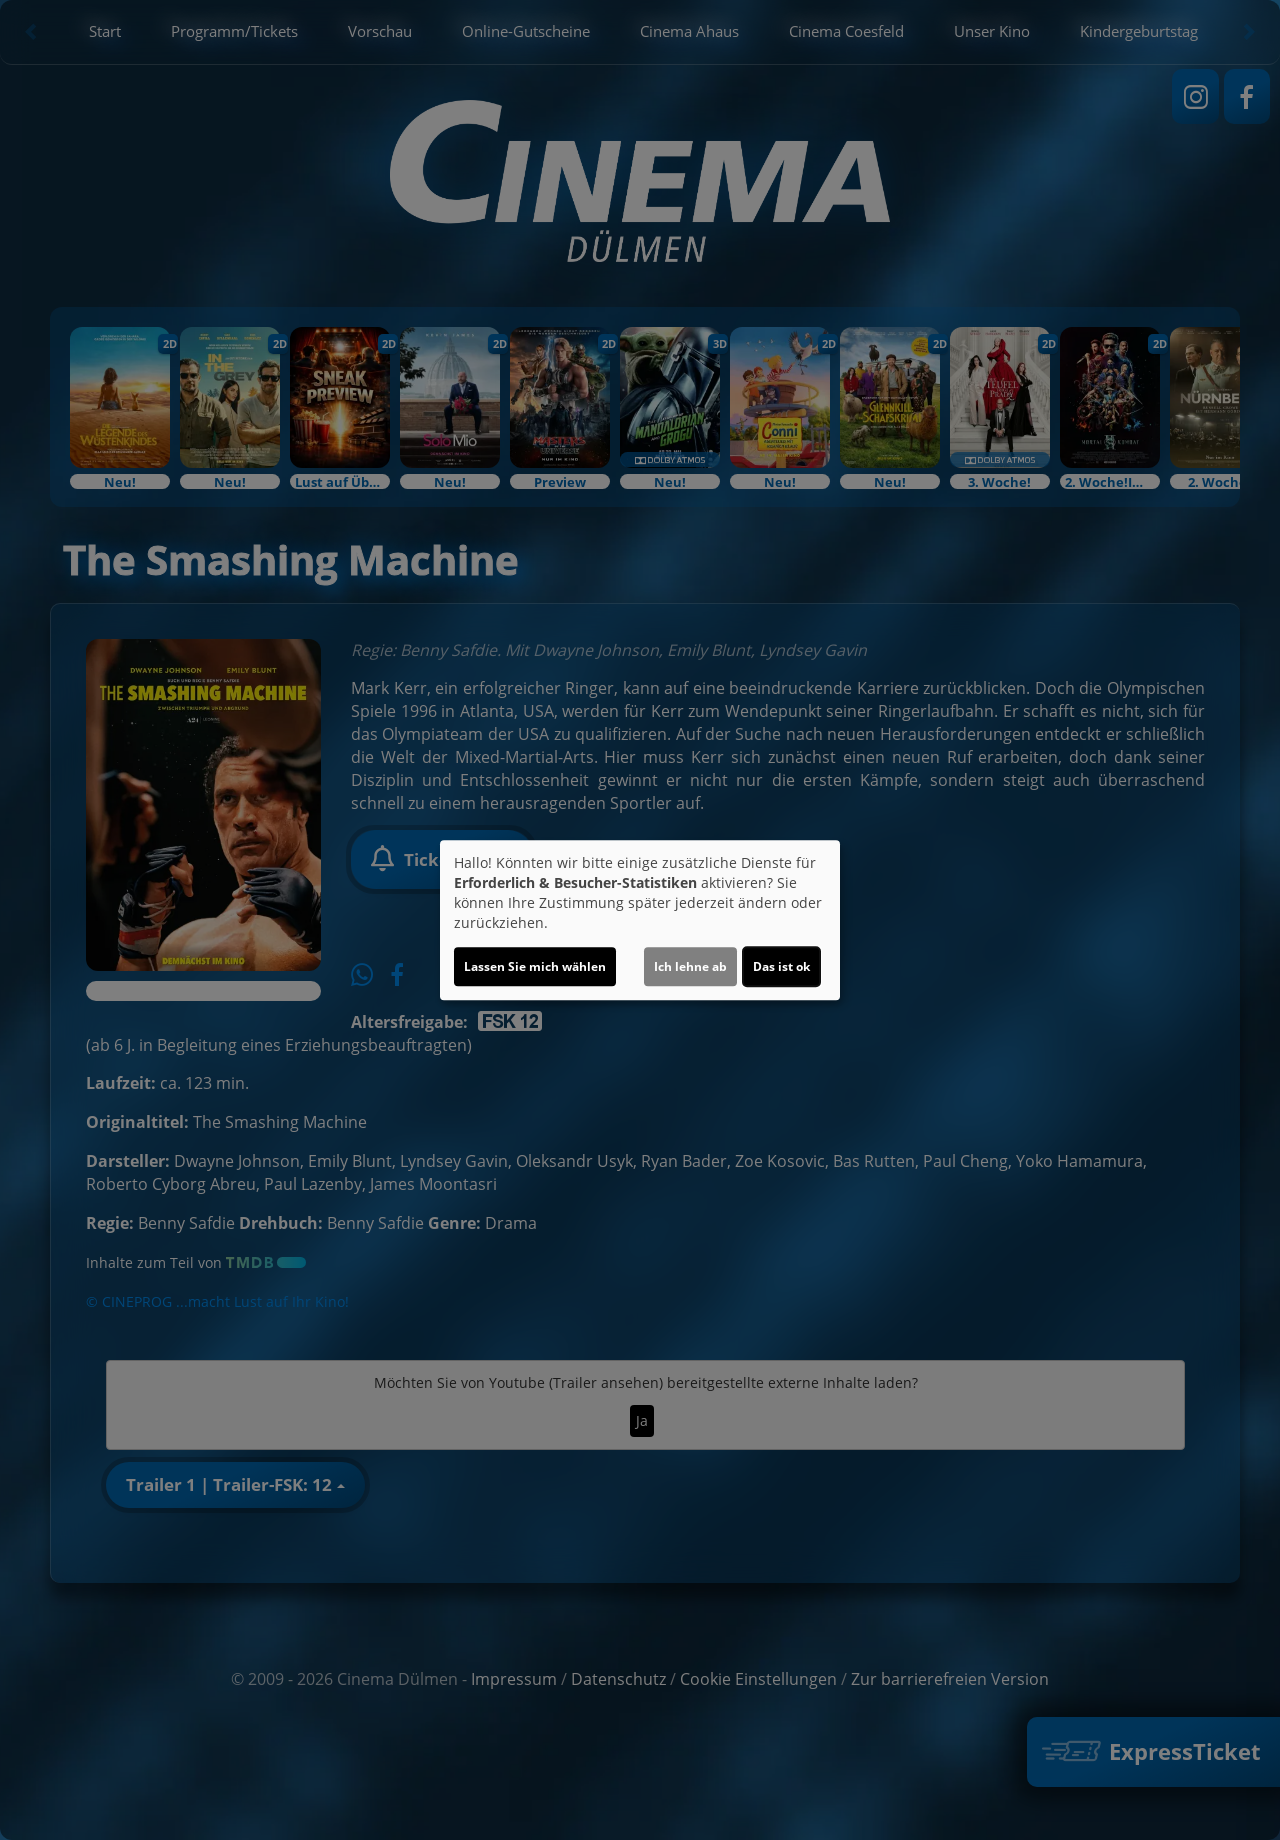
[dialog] (640, 920)
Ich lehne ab (690, 966)
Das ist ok (781, 966)
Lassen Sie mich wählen (535, 966)
